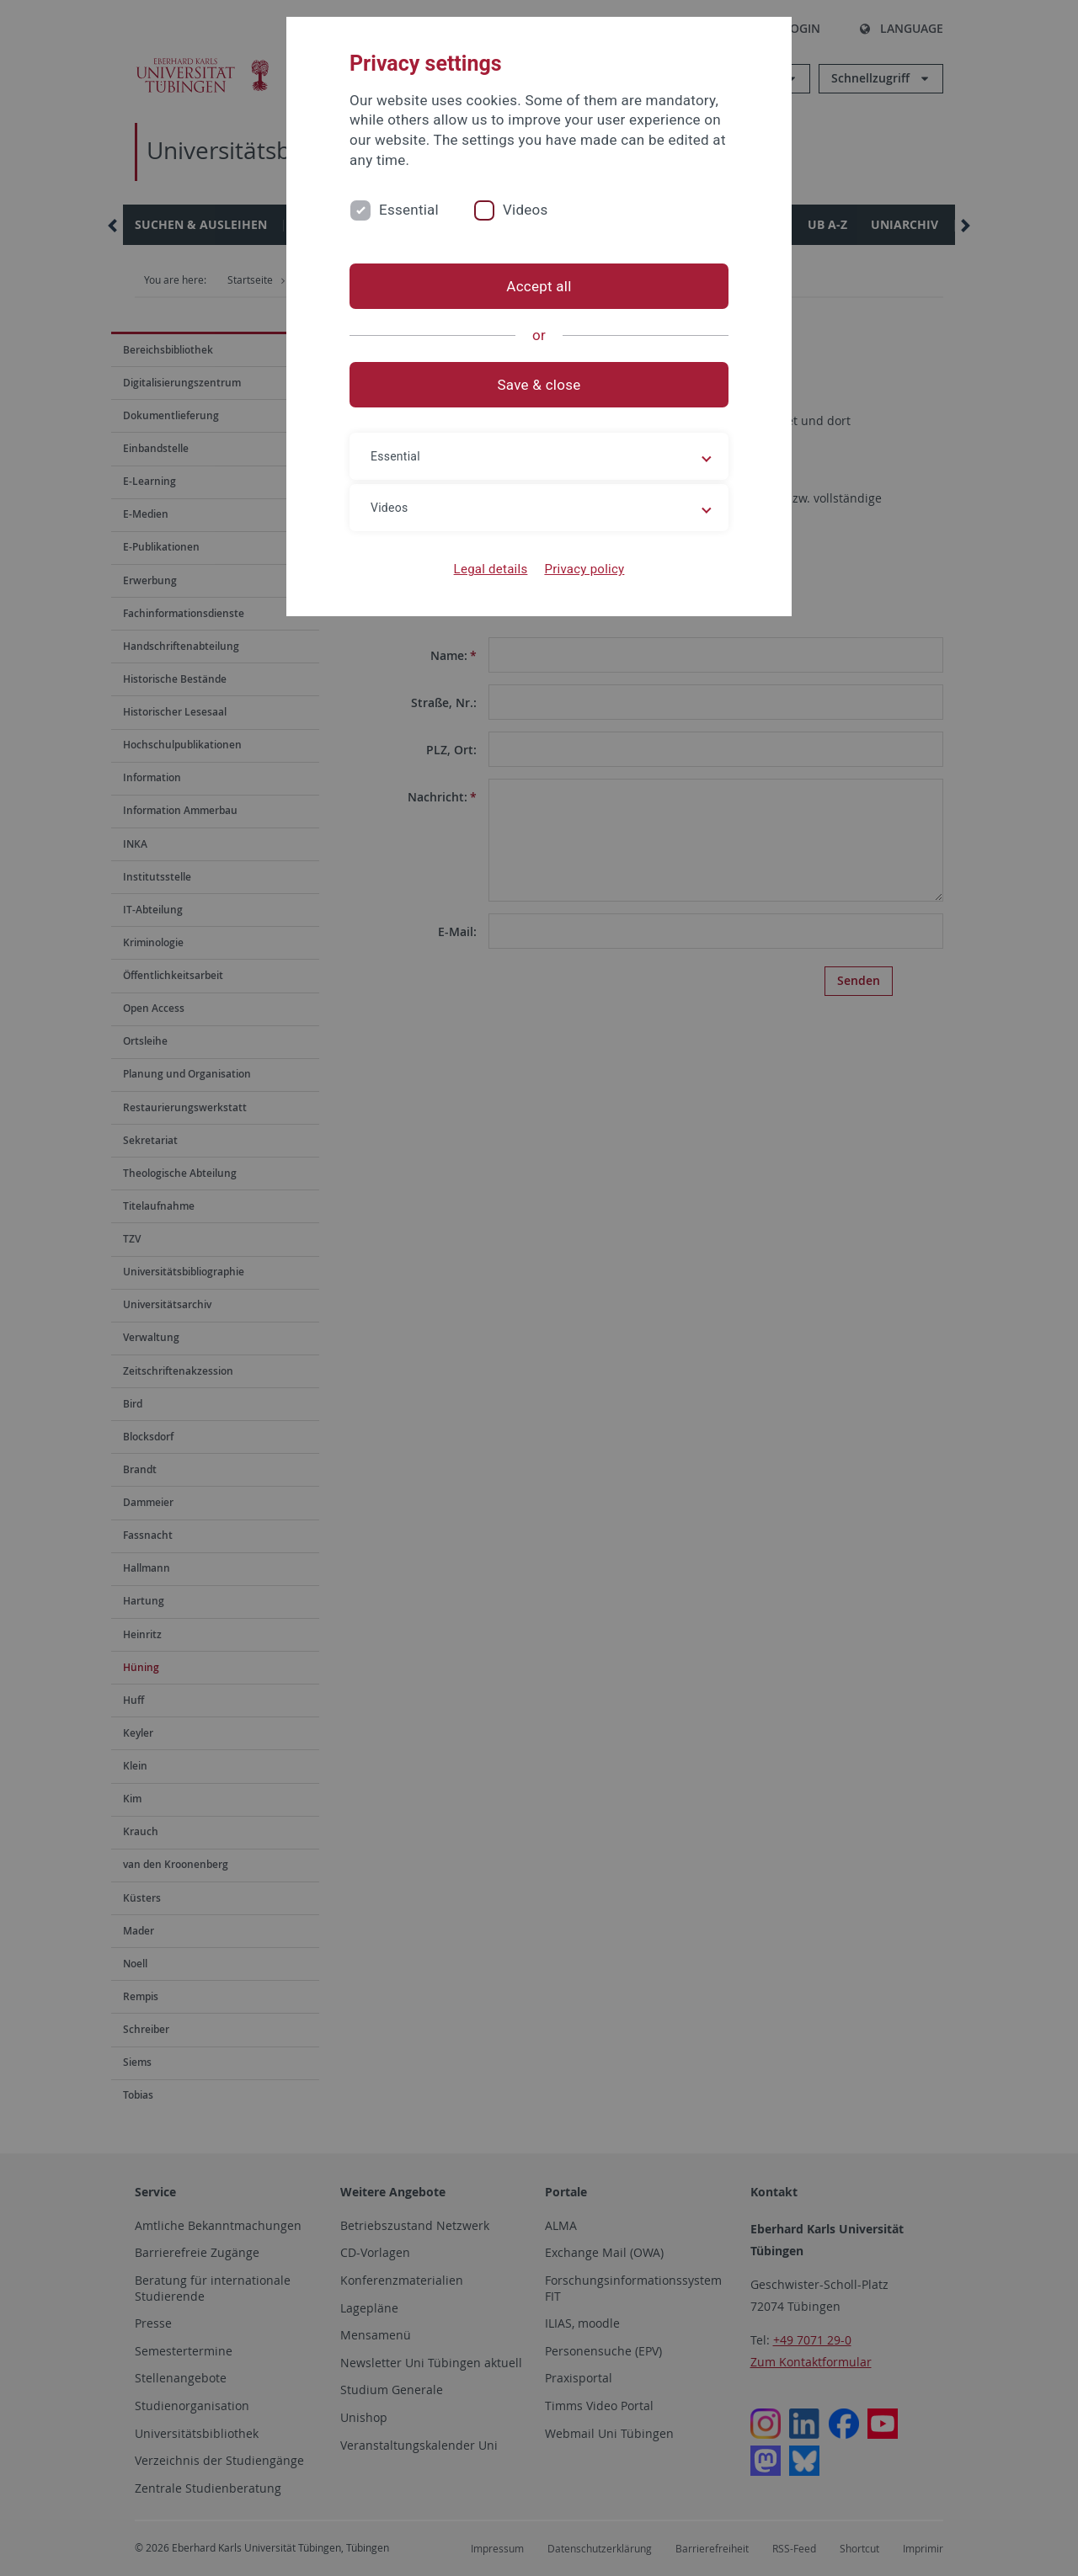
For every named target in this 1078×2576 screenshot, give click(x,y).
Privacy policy (584, 569)
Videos (525, 209)
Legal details (491, 569)
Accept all (538, 286)
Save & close (539, 384)
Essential (409, 209)
